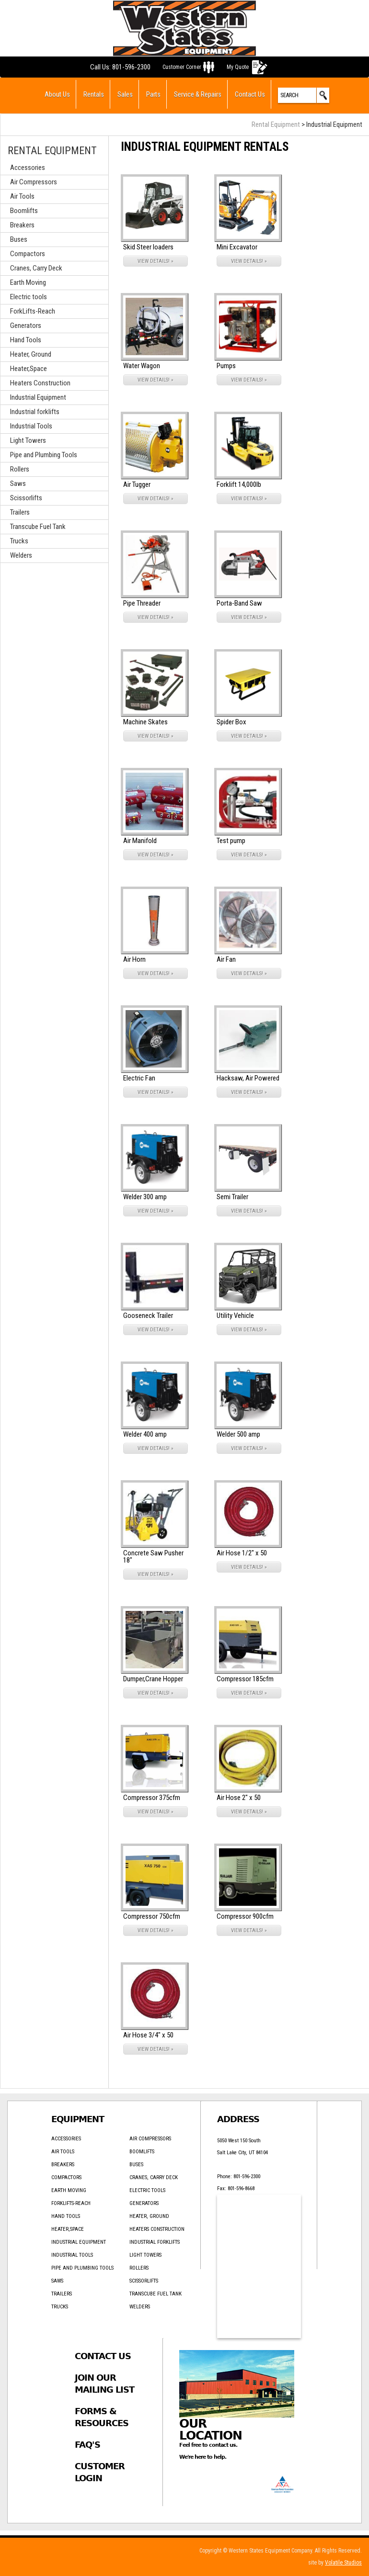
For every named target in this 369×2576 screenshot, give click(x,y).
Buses (18, 239)
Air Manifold (140, 840)
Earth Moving (28, 282)
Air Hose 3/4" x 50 (148, 2035)
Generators (25, 325)
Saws (18, 483)
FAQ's (87, 2445)
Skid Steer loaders (148, 247)
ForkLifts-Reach (32, 311)
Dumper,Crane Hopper (153, 1679)
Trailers (20, 512)
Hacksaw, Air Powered (248, 1078)
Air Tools (22, 196)
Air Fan (226, 959)
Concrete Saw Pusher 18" (153, 1556)
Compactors (27, 253)
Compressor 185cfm (245, 1679)
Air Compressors (33, 182)
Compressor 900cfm (245, 1916)
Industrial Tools (31, 426)
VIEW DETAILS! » (155, 261)
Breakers (22, 225)
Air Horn (134, 959)
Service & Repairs (197, 94)
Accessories (27, 167)
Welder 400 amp (145, 1434)
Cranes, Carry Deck (36, 268)
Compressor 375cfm (151, 1797)
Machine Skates (145, 722)
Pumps (226, 365)
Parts (153, 94)
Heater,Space (28, 368)
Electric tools (28, 296)
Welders (21, 555)
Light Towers (28, 440)
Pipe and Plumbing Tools (43, 454)
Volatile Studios (343, 2562)
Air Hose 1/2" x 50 (242, 1553)
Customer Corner (181, 67)
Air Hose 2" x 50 (239, 1797)
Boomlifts (24, 210)
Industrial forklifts (34, 411)
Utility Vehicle (235, 1315)
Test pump (231, 840)
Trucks (19, 541)
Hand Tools (25, 340)
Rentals (93, 94)
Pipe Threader (142, 603)
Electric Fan (139, 1078)
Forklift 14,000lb (239, 484)
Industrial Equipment (38, 397)
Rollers (19, 469)
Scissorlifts (26, 498)
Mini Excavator (237, 247)
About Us (57, 94)
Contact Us (250, 94)
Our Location (210, 2429)
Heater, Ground (30, 354)
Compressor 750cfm (151, 1916)
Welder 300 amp (145, 1196)
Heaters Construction (40, 383)
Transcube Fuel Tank (38, 526)
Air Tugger (136, 484)
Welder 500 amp (238, 1434)
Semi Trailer (232, 1196)
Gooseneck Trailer (148, 1315)
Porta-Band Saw (239, 603)
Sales (125, 94)
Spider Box (231, 722)
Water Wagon (141, 365)
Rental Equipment (276, 124)
